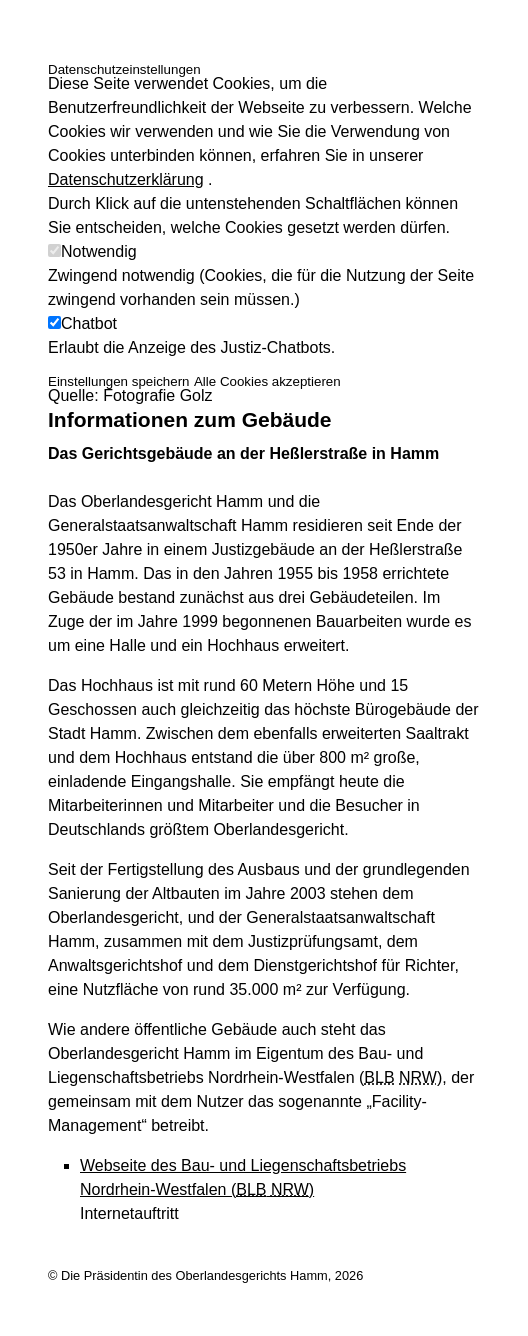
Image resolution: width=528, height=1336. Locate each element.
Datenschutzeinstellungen (124, 69)
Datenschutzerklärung (126, 179)
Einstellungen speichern (119, 381)
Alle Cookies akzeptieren (267, 381)
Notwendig (99, 251)
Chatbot (89, 323)
